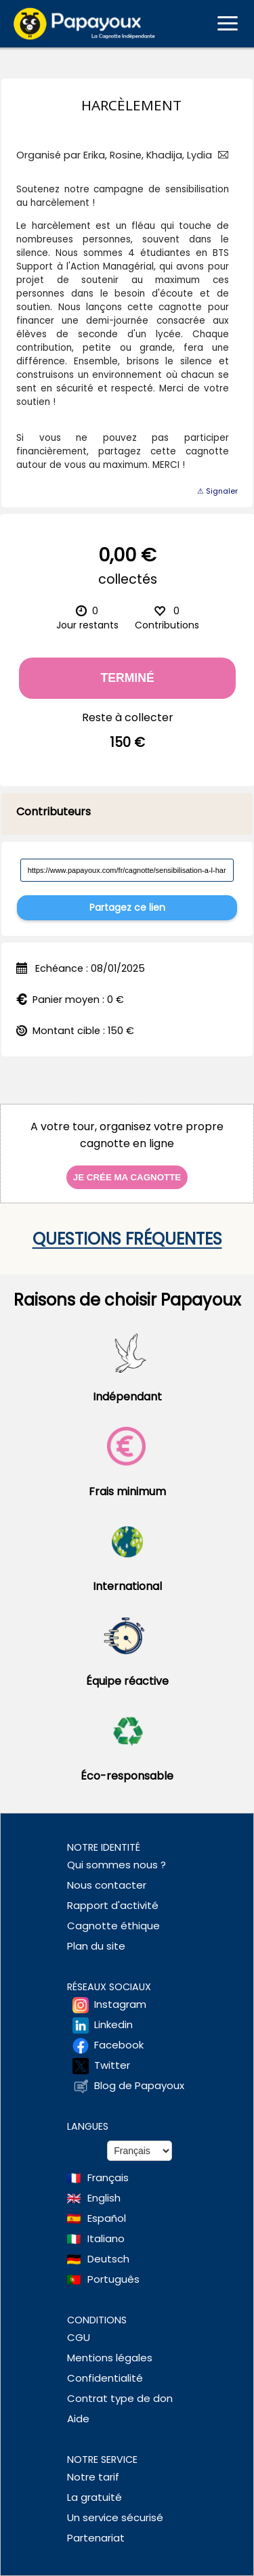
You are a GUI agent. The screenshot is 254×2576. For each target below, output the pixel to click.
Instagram (120, 2004)
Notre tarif (93, 2477)
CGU (78, 2337)
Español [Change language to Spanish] (106, 2218)
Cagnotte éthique (113, 1925)
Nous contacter (106, 1885)
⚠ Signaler (217, 491)
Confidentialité (105, 2378)
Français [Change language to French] (108, 2177)
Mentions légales (109, 2357)
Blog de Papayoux (139, 2085)
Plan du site (96, 1946)
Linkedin (113, 2024)
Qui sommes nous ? (116, 1865)
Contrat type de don (120, 2398)
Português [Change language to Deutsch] (113, 2279)
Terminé (127, 678)
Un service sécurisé (115, 2517)
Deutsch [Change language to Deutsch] (108, 2259)
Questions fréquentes (127, 1239)
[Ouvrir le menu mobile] (227, 23)
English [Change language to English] (104, 2198)
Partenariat (96, 2538)
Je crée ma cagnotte (127, 1177)
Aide (78, 2418)
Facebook (119, 2045)
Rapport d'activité (112, 1905)
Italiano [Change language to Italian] (106, 2238)
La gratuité (94, 2497)
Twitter (112, 2065)
